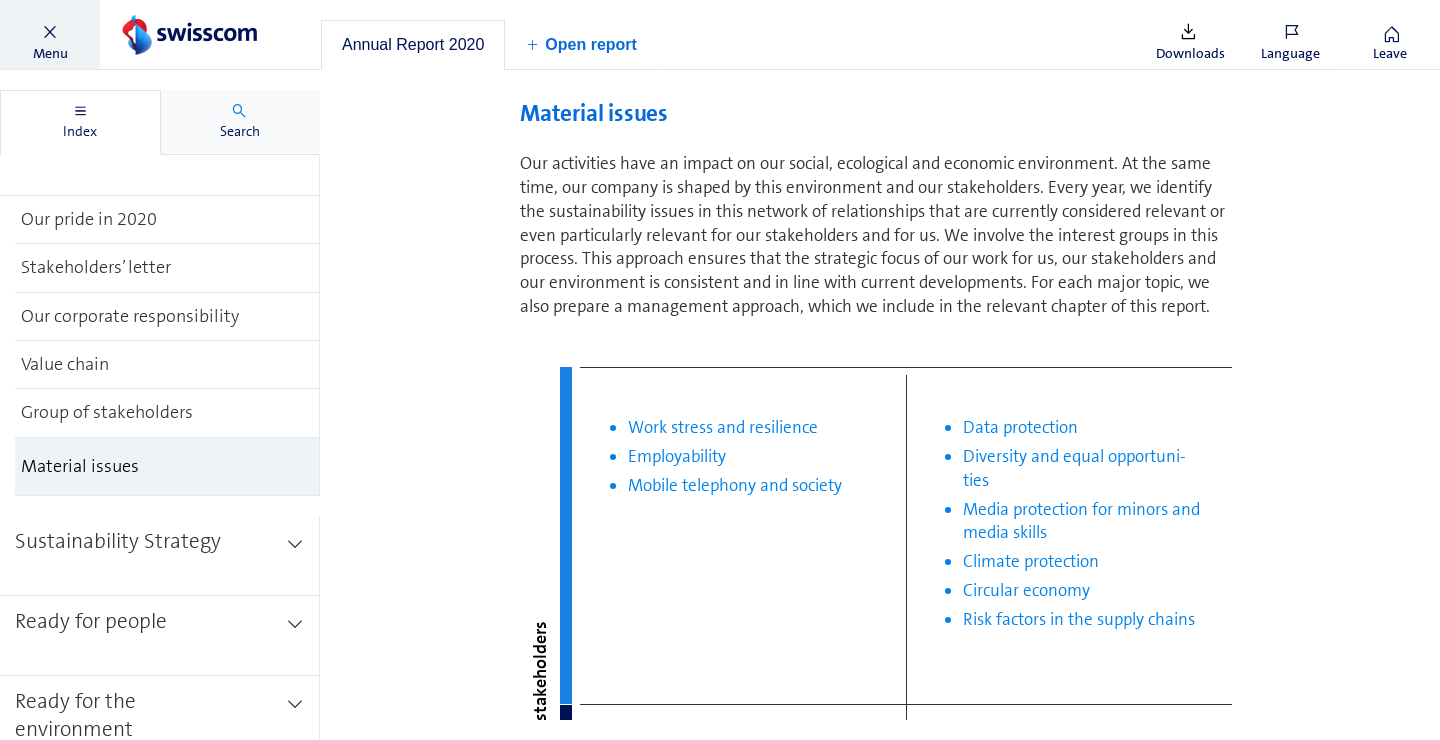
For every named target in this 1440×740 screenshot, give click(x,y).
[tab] (413, 45)
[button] (50, 35)
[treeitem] (160, 156)
